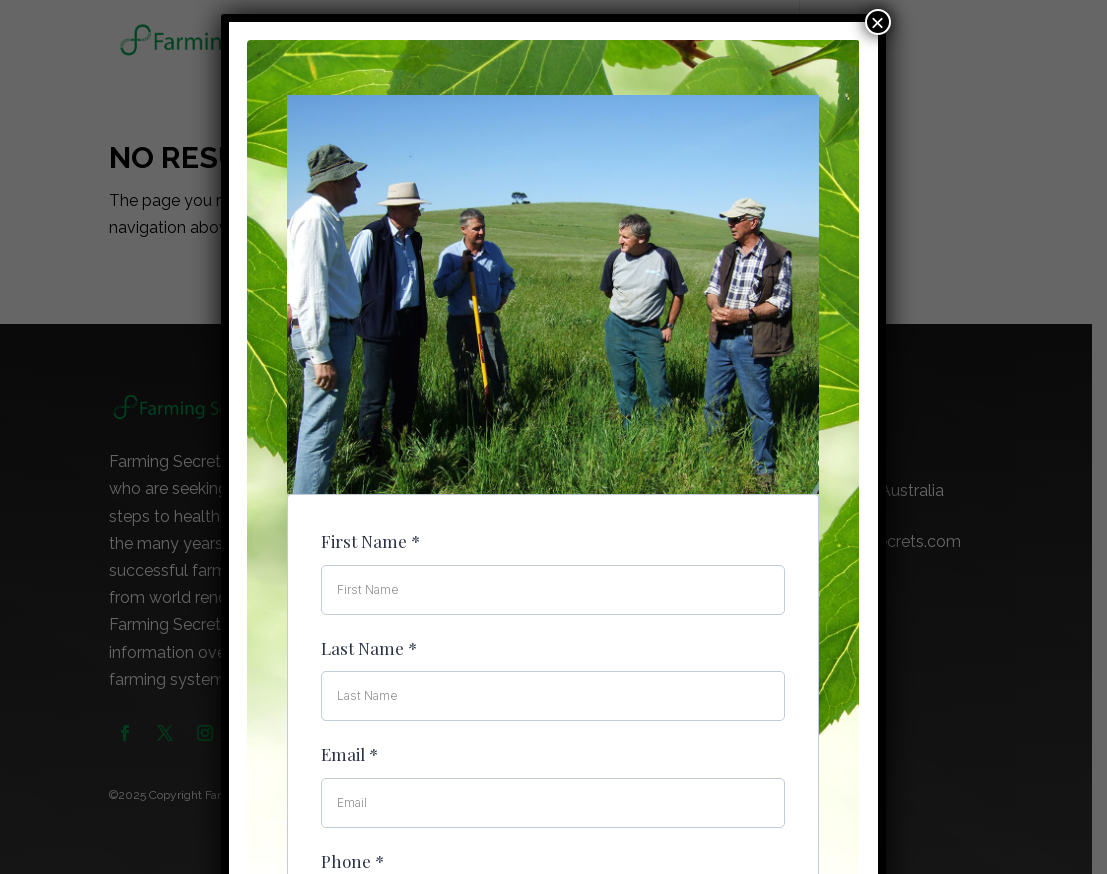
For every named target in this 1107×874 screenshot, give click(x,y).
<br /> (553, 428)
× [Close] (878, 22)
